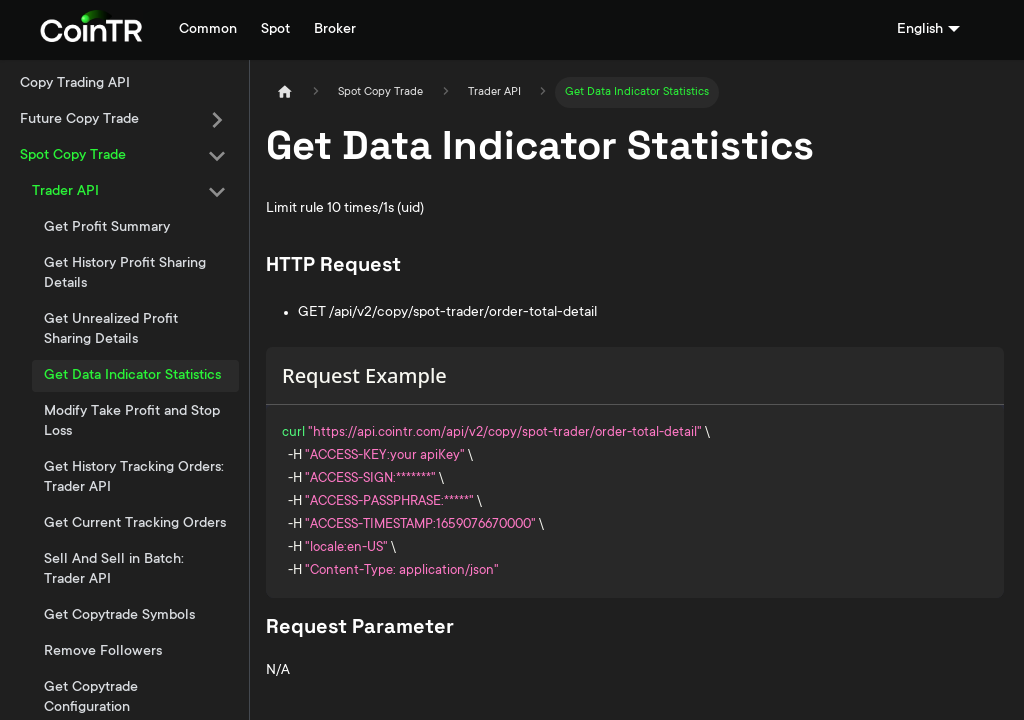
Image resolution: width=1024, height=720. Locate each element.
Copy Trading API (75, 84)
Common (208, 30)
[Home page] (285, 92)
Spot (275, 30)
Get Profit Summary (107, 228)
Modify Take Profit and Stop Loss (132, 422)
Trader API (65, 192)
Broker (335, 30)
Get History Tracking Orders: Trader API (134, 478)
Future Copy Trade (79, 120)
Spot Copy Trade (73, 156)
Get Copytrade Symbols (119, 616)
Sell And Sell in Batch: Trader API (114, 570)
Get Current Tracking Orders (135, 524)
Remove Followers (103, 652)
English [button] (920, 30)
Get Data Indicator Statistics (132, 376)
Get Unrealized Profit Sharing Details (111, 330)
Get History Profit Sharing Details (125, 274)
